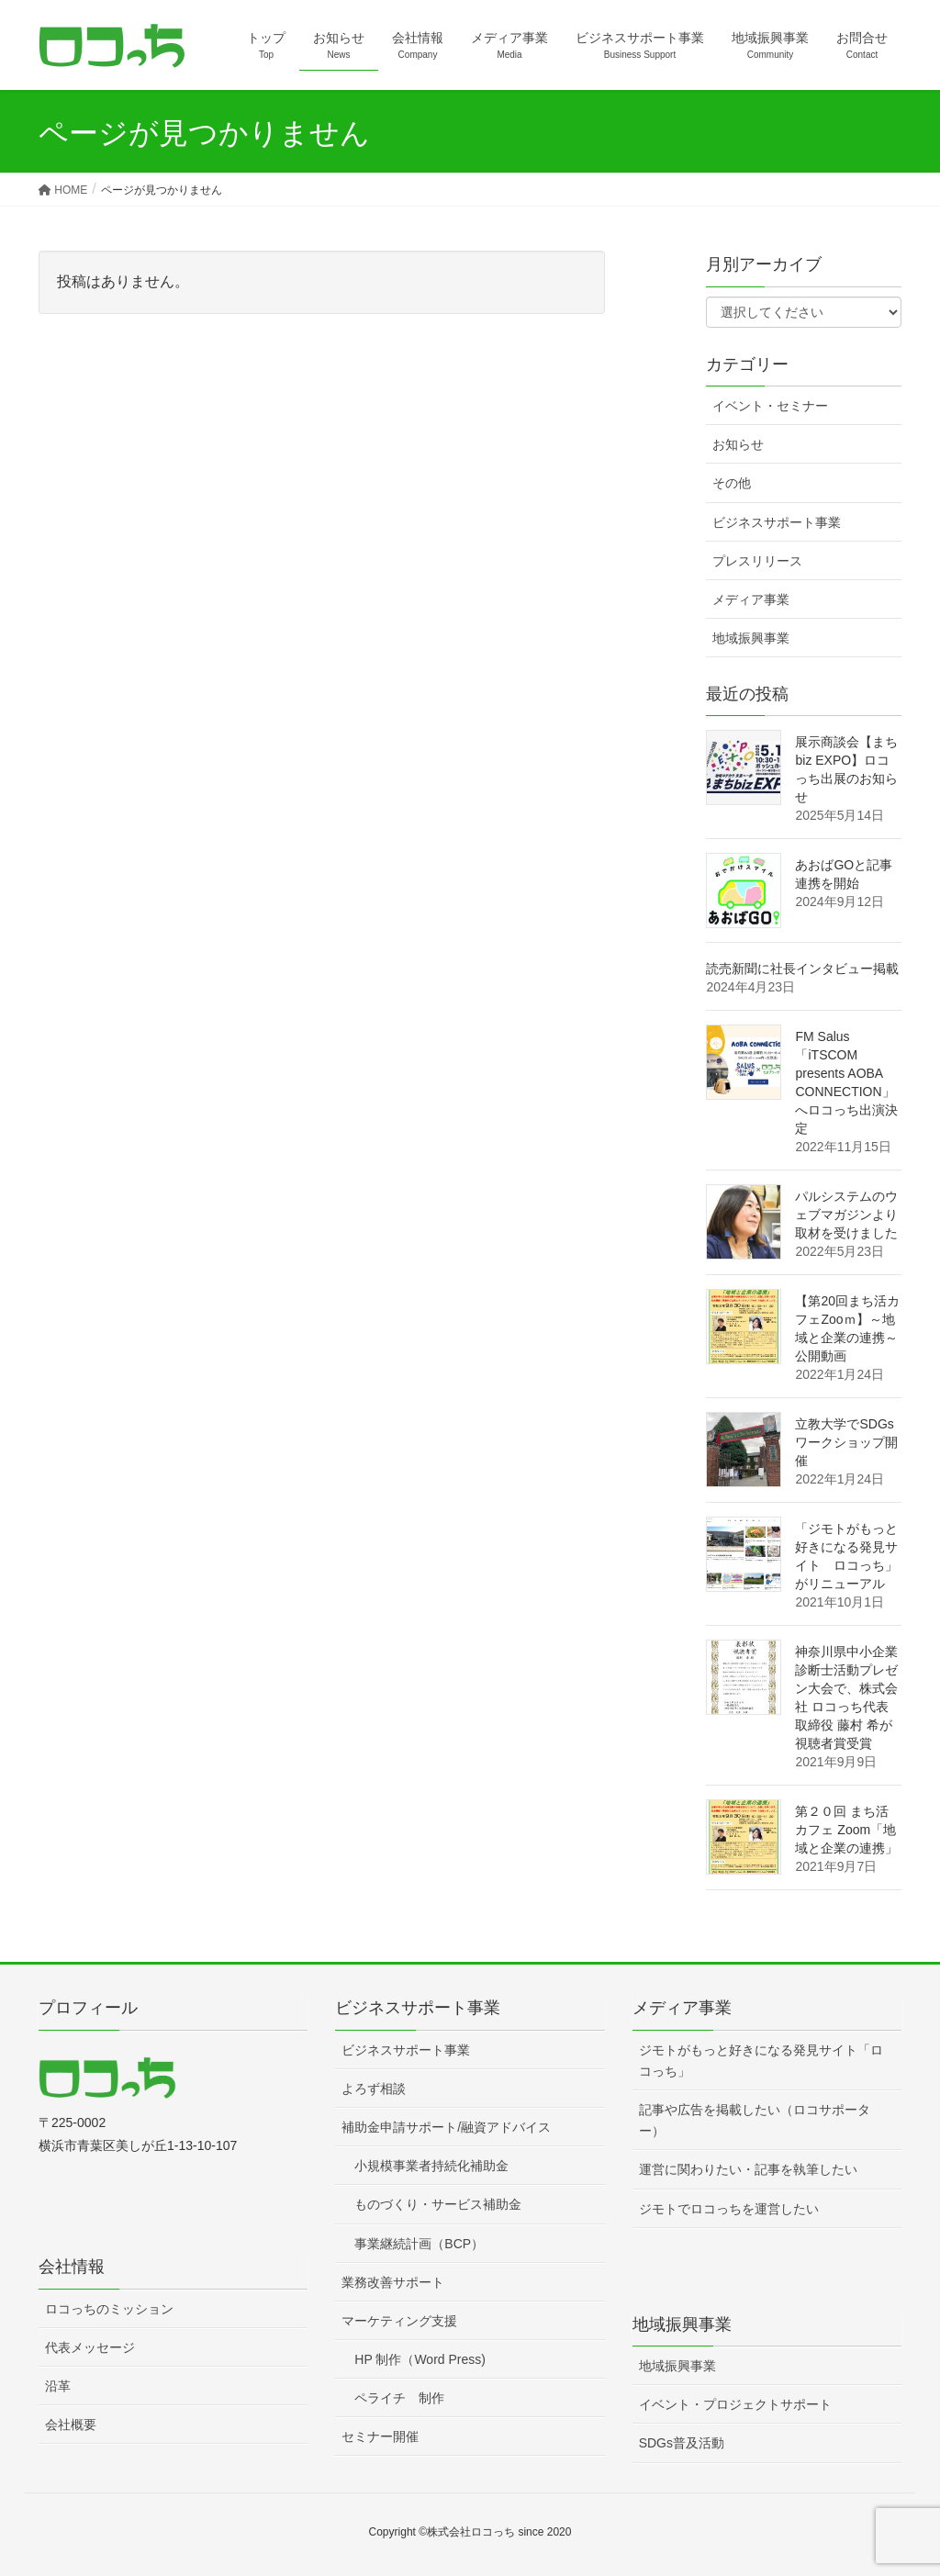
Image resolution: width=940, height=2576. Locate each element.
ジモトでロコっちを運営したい (729, 2208)
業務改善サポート (392, 2282)
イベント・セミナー (770, 405)
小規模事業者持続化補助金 (431, 2165)
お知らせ (738, 444)
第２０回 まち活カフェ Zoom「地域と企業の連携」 (846, 1829)
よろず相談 (373, 2088)
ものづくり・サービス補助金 (437, 2204)
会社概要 (70, 2424)
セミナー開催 (380, 2436)
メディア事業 (750, 599)
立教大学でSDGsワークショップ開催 (846, 1442)
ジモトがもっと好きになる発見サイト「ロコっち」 (761, 2060)
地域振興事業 (750, 638)
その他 (731, 483)
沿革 (58, 2386)
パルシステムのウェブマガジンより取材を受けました (846, 1214)
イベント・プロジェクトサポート (735, 2404)
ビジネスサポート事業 (776, 522)
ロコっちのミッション (109, 2309)
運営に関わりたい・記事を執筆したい (748, 2169)
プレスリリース (757, 561)
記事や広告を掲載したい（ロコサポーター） (754, 2120)
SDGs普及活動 (681, 2443)
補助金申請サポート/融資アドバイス (446, 2127)
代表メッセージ (90, 2347)
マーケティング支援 (399, 2320)
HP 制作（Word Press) (420, 2359)
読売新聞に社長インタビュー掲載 (802, 968)
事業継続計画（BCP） (419, 2243)
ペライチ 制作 (399, 2398)
